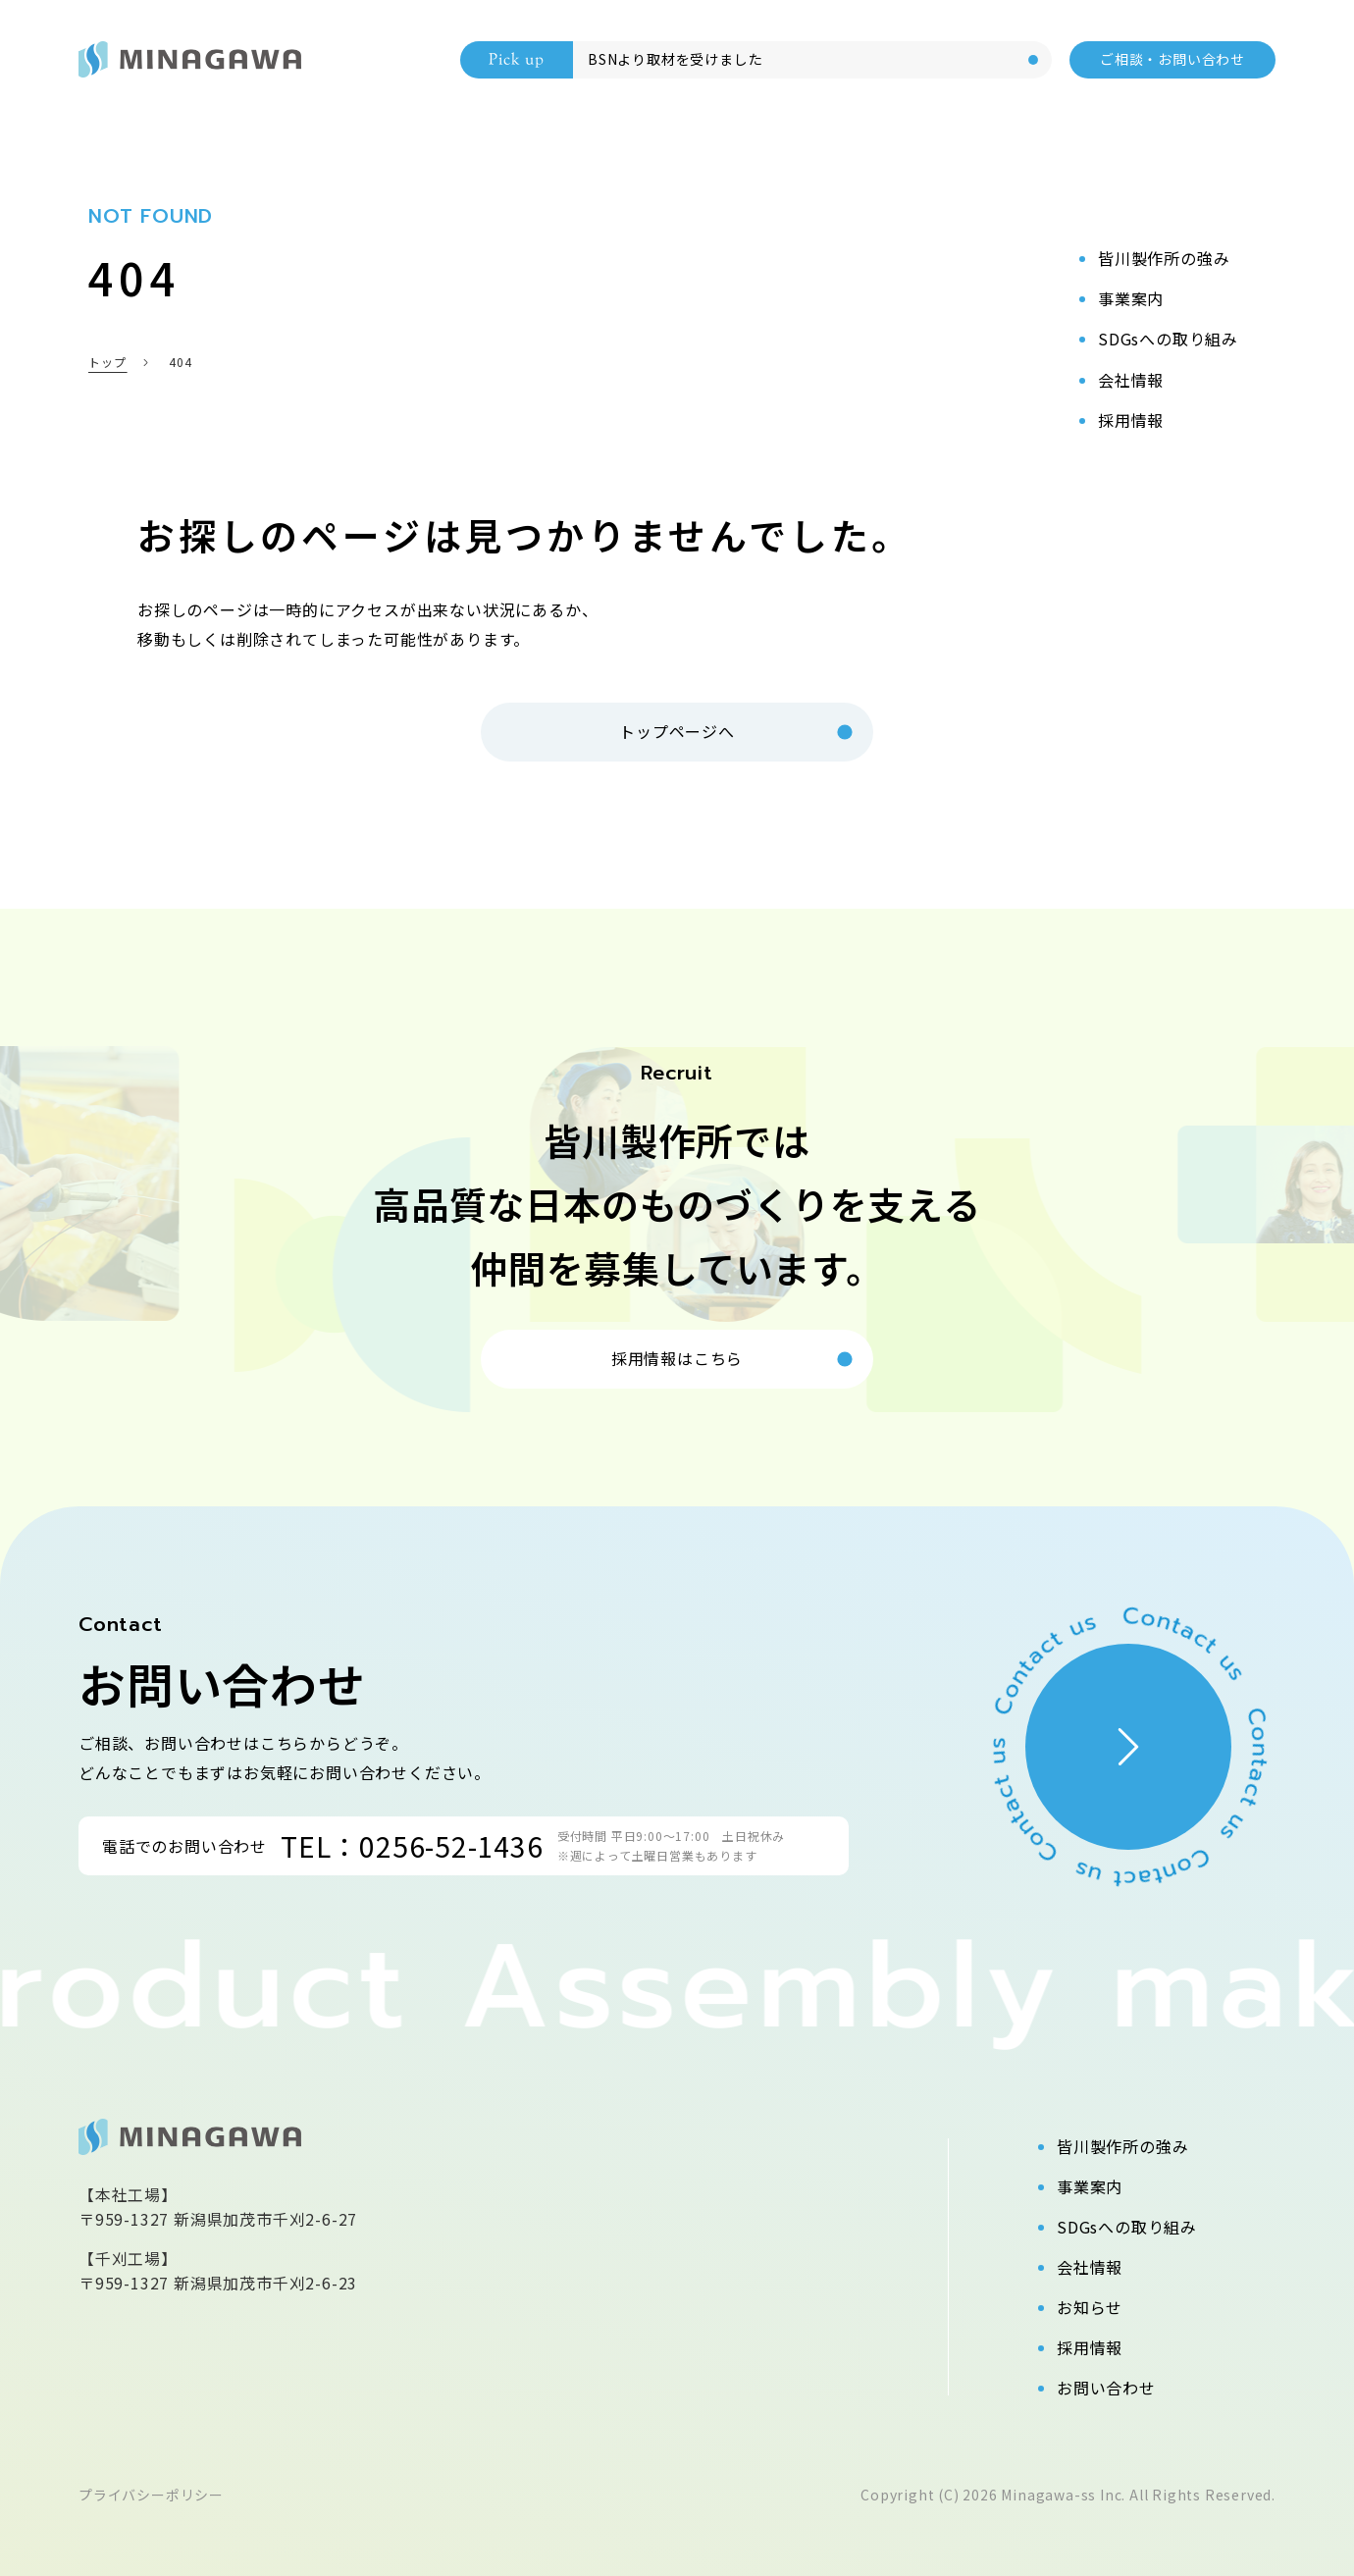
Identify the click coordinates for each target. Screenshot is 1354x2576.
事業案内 (1089, 2186)
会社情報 (1089, 2267)
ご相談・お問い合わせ (1172, 59)
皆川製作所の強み (1122, 2146)
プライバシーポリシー (151, 2494)
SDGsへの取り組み (1127, 2226)
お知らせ (1089, 2307)
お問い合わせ (1106, 2387)
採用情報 (1089, 2347)
